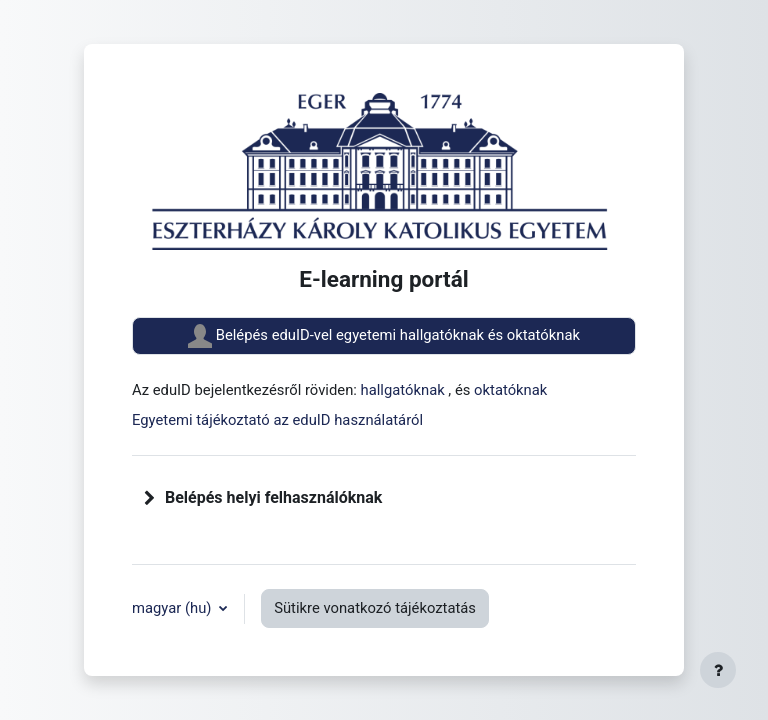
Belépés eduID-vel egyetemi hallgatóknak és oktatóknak (384, 336)
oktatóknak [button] (510, 390)
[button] (150, 498)
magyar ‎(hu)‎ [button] (173, 608)
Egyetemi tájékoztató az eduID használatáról (277, 420)
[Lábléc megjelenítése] (718, 670)
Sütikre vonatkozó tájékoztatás (375, 608)
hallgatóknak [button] (405, 390)
